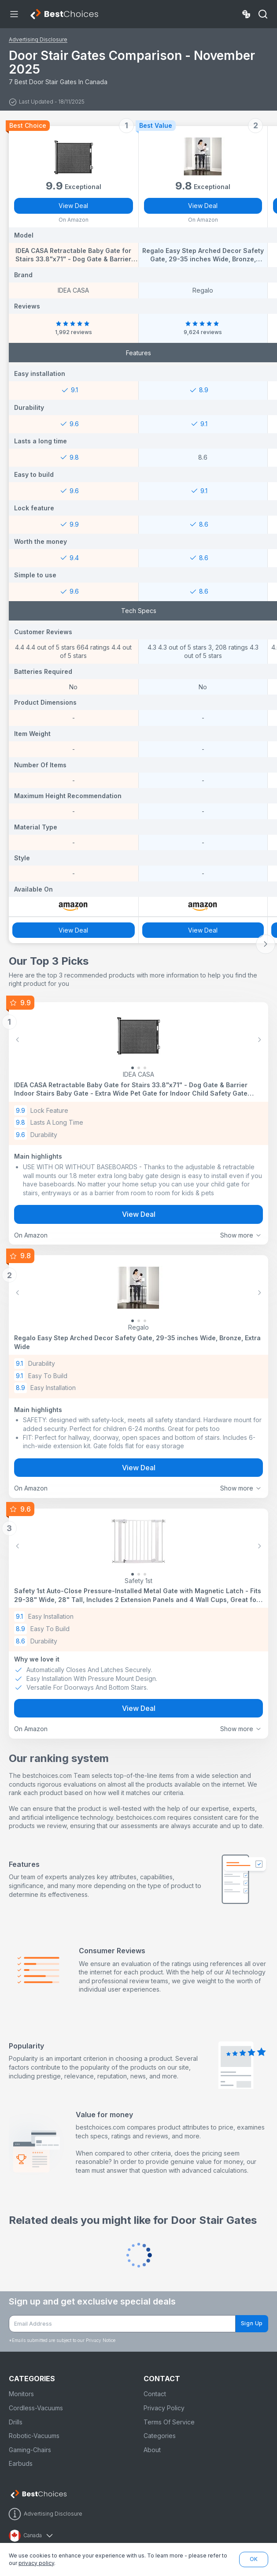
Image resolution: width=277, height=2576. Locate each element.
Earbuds (21, 2463)
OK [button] (254, 2559)
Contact (155, 2394)
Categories (160, 2435)
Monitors (21, 2394)
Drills (15, 2422)
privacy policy (36, 2563)
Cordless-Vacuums (36, 2408)
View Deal (73, 205)
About (152, 2449)
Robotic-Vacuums (34, 2435)
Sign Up (252, 2323)
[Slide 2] (145, 1068)
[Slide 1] (138, 1068)
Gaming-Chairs (30, 2449)
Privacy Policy (164, 2408)
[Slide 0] (132, 1068)
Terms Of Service (169, 2422)
